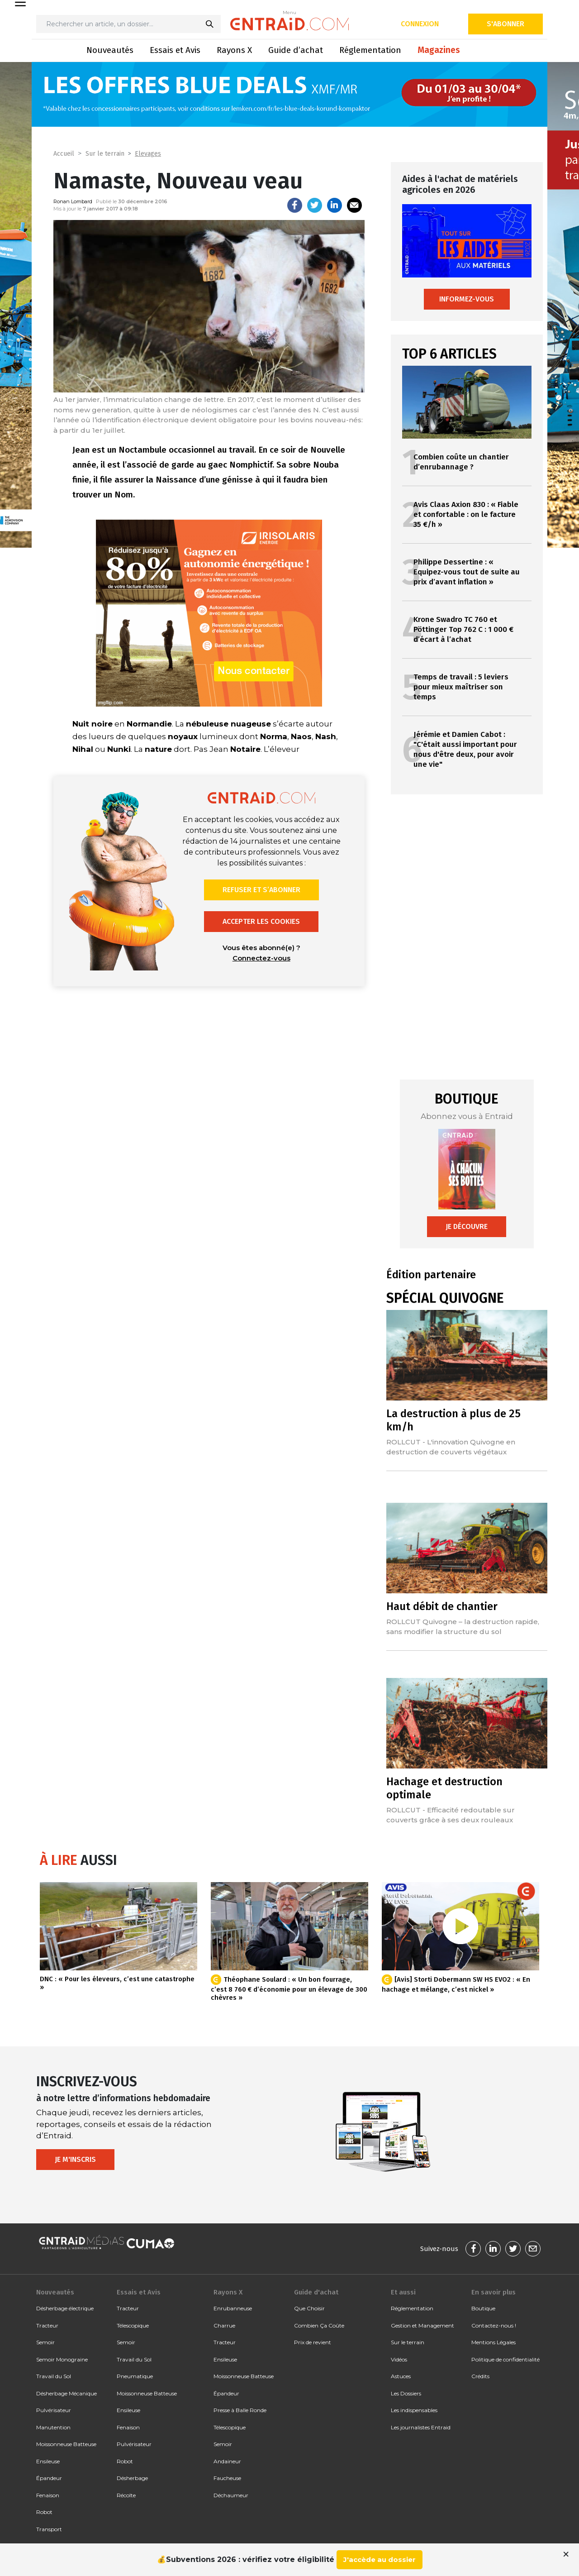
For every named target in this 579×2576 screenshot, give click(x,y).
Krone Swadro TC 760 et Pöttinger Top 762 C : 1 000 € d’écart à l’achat (463, 629)
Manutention (53, 2427)
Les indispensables (414, 2410)
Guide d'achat (316, 2292)
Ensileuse (48, 2461)
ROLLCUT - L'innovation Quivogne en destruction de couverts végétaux (450, 1447)
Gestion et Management (422, 2325)
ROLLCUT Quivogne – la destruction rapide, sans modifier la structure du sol (462, 1626)
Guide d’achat (295, 50)
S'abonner (505, 23)
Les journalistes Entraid (421, 2427)
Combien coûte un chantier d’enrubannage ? (461, 462)
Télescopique (133, 2325)
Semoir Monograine (62, 2359)
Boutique (483, 2308)
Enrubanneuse (233, 2308)
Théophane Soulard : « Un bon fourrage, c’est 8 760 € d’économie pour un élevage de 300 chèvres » (289, 1988)
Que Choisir (309, 2308)
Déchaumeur (231, 2495)
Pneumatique (135, 2376)
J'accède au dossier (379, 2559)
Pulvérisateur (53, 2410)
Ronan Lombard (72, 201)
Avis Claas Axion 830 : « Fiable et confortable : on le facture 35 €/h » (465, 514)
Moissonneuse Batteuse (66, 2444)
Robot (44, 2512)
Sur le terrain (104, 154)
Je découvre (467, 1226)
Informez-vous (466, 299)
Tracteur (47, 2325)
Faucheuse (227, 2478)
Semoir (45, 2342)
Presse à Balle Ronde (240, 2410)
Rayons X (234, 50)
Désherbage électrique (65, 2308)
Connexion (420, 23)
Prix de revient (312, 2342)
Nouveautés (109, 50)
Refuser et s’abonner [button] (261, 889)
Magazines (439, 50)
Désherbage (132, 2478)
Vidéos (399, 2359)
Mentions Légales (493, 2342)
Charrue (224, 2325)
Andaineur (227, 2461)
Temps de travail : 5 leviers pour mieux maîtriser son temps (460, 687)
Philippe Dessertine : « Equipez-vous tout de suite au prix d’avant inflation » (466, 572)
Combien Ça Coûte (319, 2325)
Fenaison (47, 2495)
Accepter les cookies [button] (261, 921)
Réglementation (370, 50)
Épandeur (49, 2478)
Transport (49, 2529)
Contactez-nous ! (493, 2325)
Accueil (63, 154)
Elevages (148, 154)
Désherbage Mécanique (66, 2393)
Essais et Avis (175, 50)
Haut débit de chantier (442, 1606)
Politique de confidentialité (505, 2359)
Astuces (401, 2376)
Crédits (480, 2376)
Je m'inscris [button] (75, 2159)
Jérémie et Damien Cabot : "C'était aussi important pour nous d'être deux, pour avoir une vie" (465, 749)
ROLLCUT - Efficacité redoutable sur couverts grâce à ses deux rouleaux (450, 1815)
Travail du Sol (53, 2376)
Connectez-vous (261, 958)
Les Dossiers (406, 2393)
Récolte (126, 2495)
